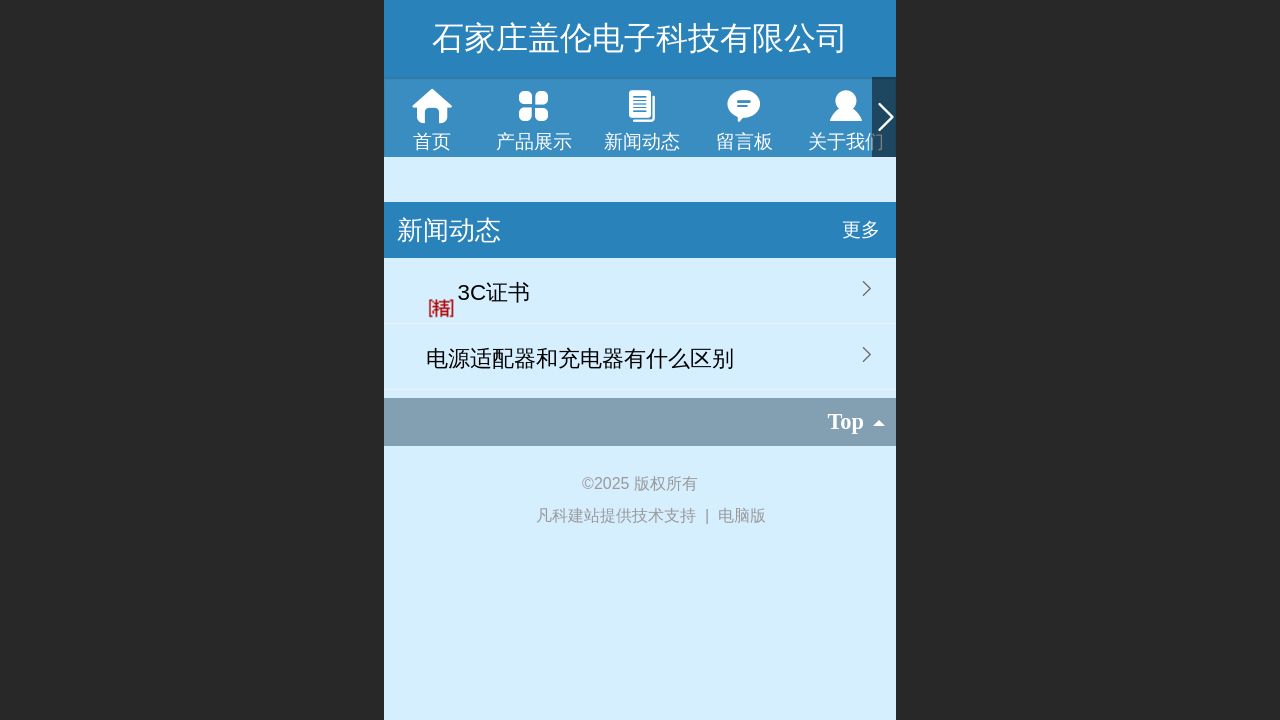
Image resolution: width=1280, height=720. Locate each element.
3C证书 (494, 292)
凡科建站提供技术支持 (607, 515)
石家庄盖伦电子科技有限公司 (640, 38)
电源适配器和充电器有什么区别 (580, 358)
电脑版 (742, 515)
